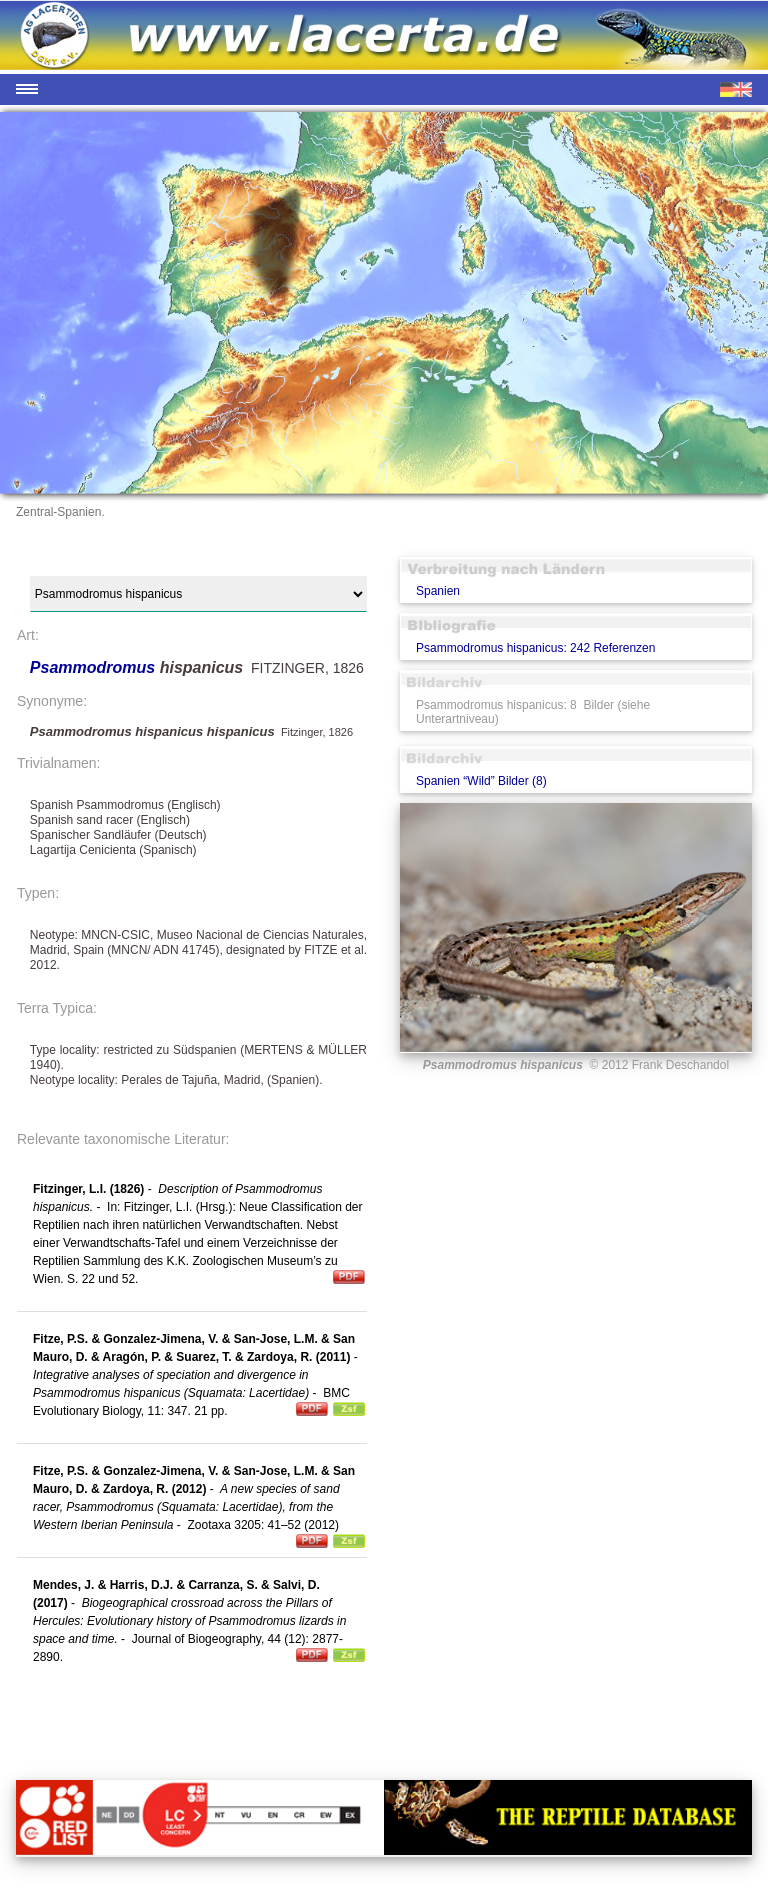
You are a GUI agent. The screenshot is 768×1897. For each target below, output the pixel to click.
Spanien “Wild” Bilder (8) (481, 781)
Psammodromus (95, 667)
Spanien (438, 591)
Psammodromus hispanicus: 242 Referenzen (535, 648)
